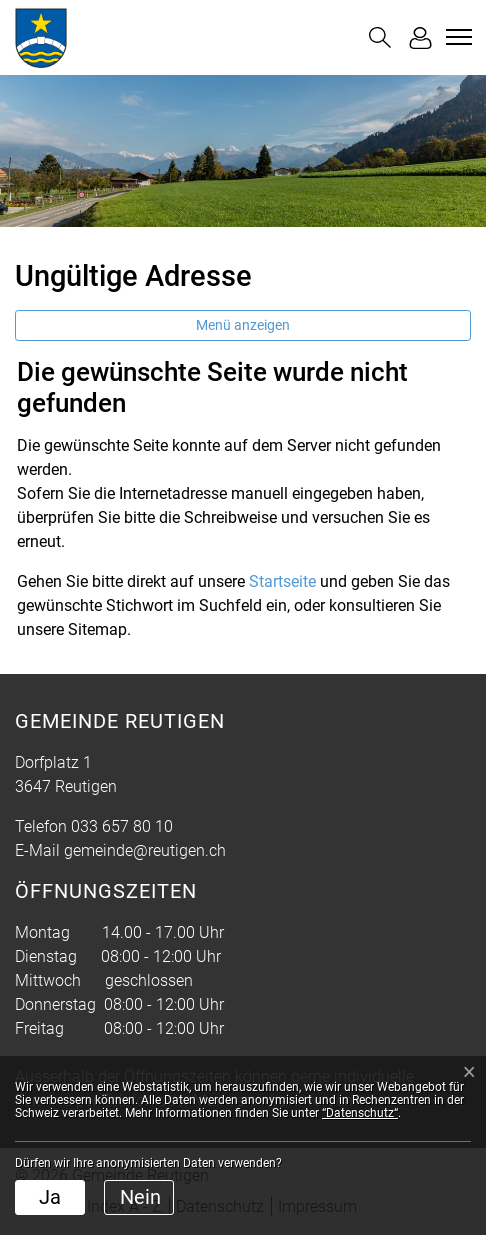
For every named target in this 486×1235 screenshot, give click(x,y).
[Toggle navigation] (456, 37)
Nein (140, 1197)
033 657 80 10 (122, 826)
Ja (50, 1197)
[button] (380, 37)
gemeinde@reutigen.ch (145, 850)
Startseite (282, 581)
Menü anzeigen (243, 325)
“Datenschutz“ (360, 1113)
